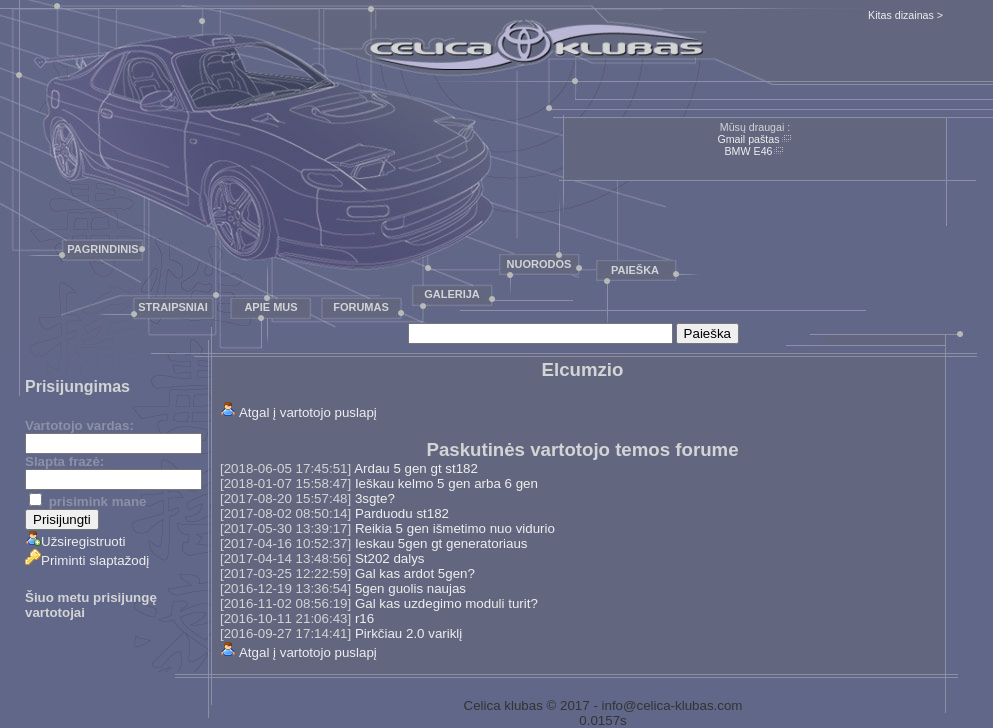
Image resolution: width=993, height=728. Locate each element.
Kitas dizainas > (905, 15)
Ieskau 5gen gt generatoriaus (441, 543)
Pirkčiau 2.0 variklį (408, 633)
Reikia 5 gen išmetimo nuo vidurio (455, 528)
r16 (364, 618)
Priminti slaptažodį (87, 560)
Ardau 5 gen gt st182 (416, 468)
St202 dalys (390, 558)
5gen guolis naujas (410, 588)
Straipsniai (173, 307)
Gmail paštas (748, 139)
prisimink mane (87, 501)
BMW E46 (749, 151)
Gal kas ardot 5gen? (415, 573)
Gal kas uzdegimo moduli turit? (446, 603)
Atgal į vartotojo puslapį (308, 412)
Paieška (635, 270)
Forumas (361, 307)
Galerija (452, 294)
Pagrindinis (102, 249)
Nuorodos (539, 264)
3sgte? (375, 498)
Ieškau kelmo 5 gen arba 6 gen (446, 483)
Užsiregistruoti (75, 541)
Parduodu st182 (402, 513)
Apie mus (270, 307)
